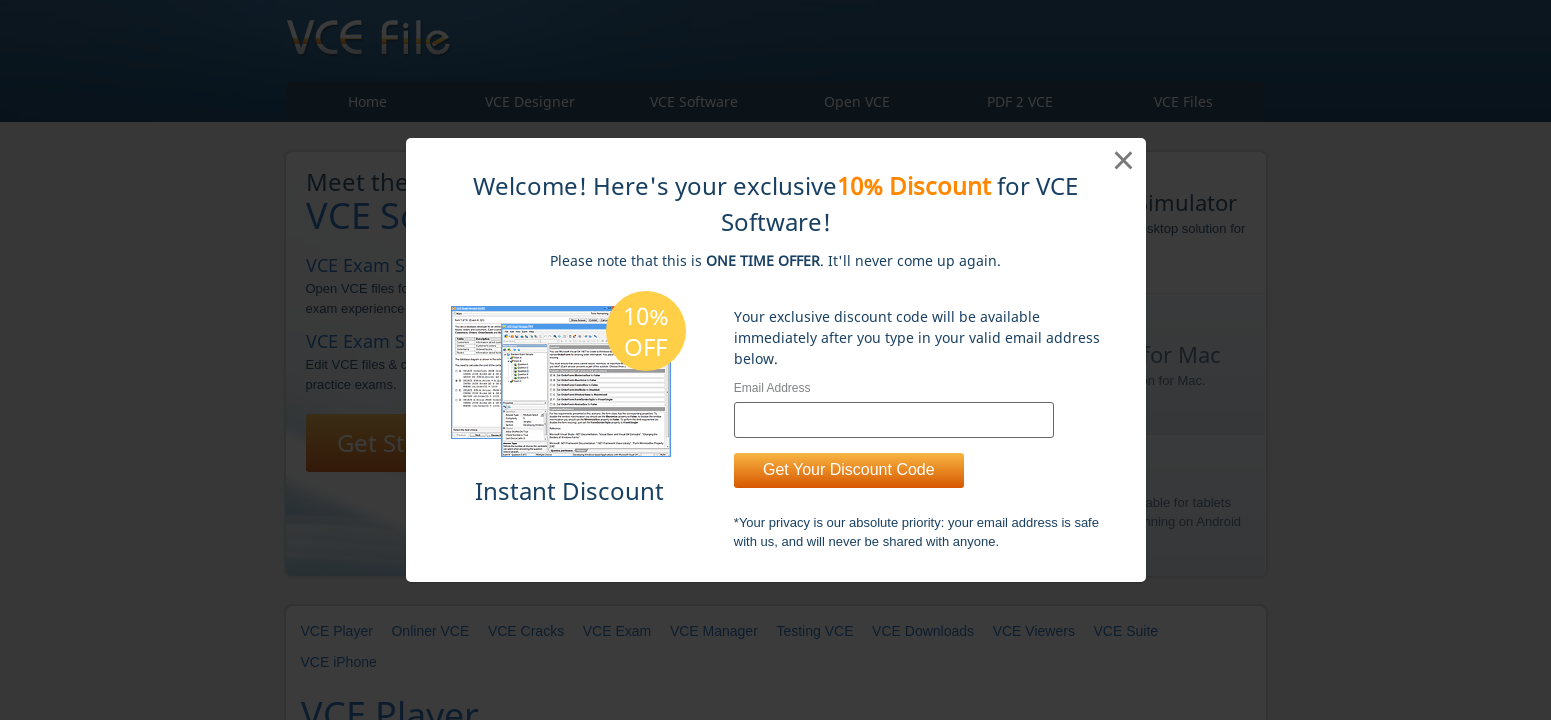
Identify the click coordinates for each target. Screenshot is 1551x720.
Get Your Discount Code (849, 469)
